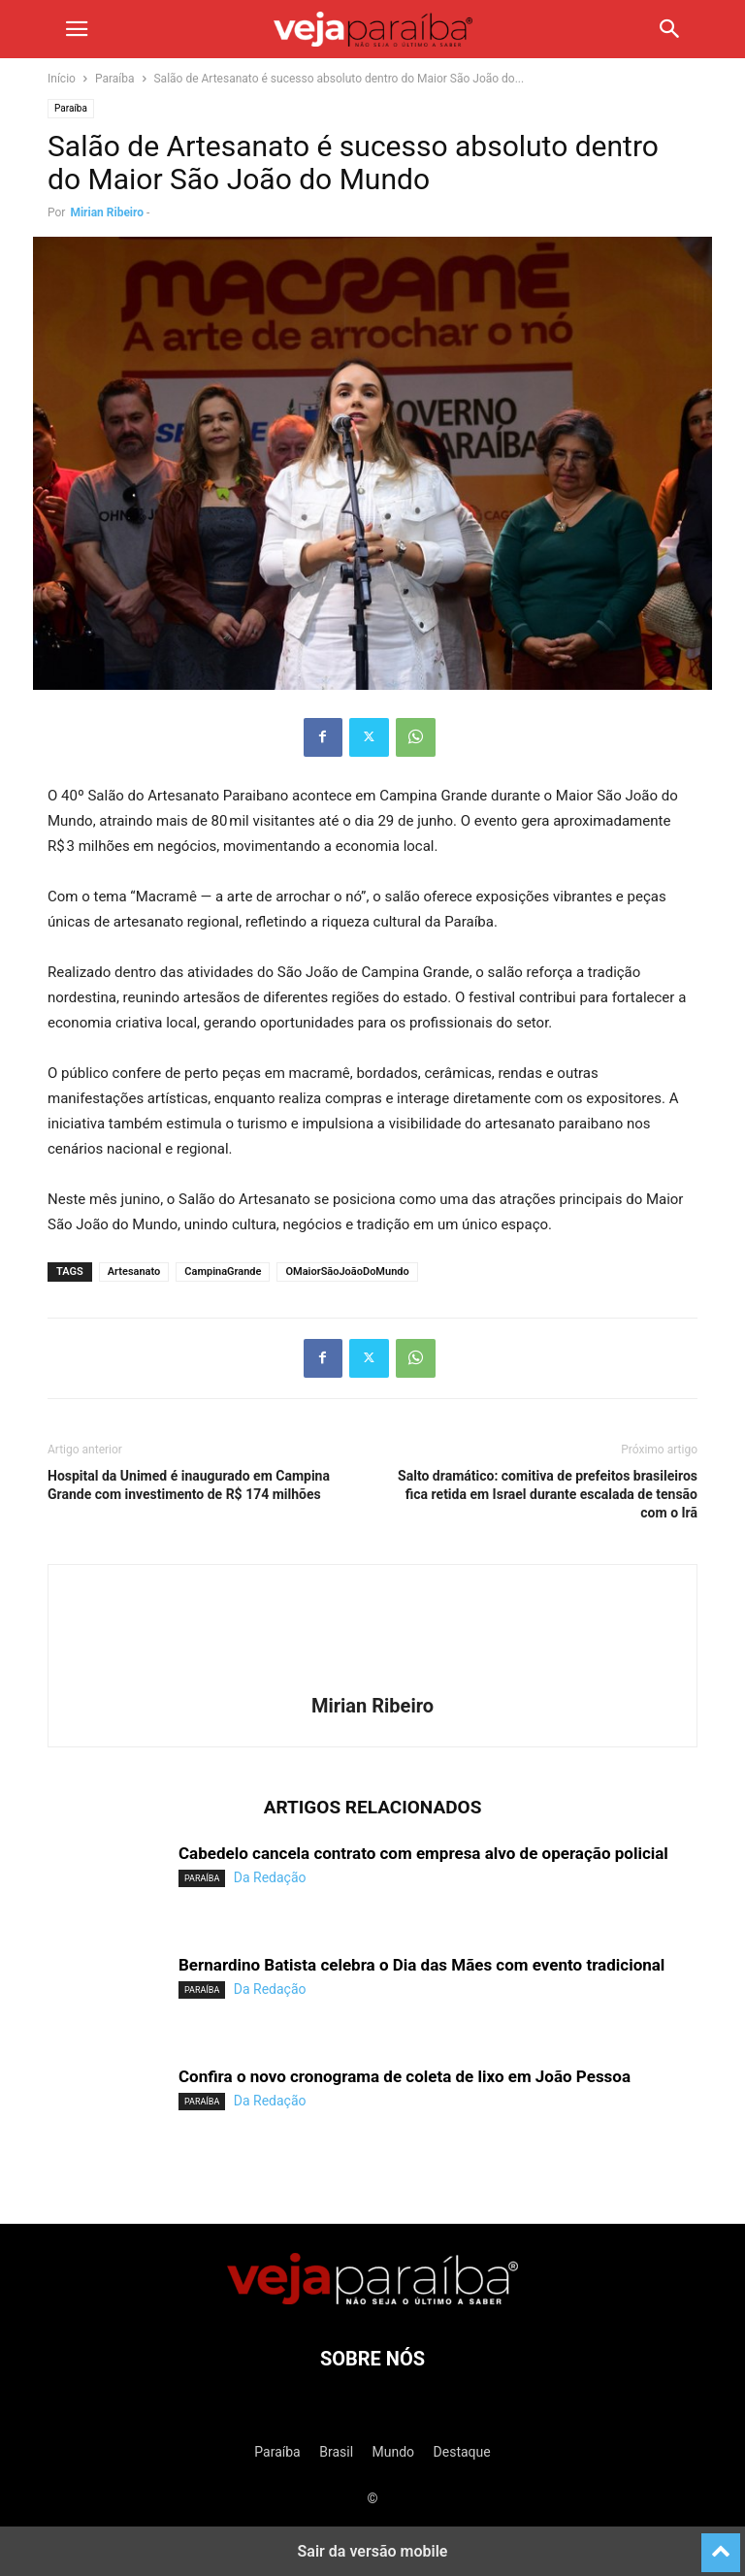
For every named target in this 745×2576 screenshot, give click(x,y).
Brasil (336, 2452)
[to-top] (720, 2544)
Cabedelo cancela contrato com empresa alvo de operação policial (423, 1853)
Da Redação (270, 1877)
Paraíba (115, 78)
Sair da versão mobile (373, 2551)
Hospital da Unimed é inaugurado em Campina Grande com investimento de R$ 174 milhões (189, 1485)
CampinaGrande (222, 1271)
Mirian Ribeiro (107, 212)
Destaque (462, 2452)
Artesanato (134, 1271)
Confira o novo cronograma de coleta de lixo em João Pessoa (404, 2076)
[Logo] (372, 2299)
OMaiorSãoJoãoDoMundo (346, 1271)
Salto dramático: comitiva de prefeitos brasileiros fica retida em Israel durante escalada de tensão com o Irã (547, 1494)
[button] (77, 29)
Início (62, 78)
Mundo (393, 2452)
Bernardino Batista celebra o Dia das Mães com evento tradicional (421, 1964)
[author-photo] (372, 1678)
